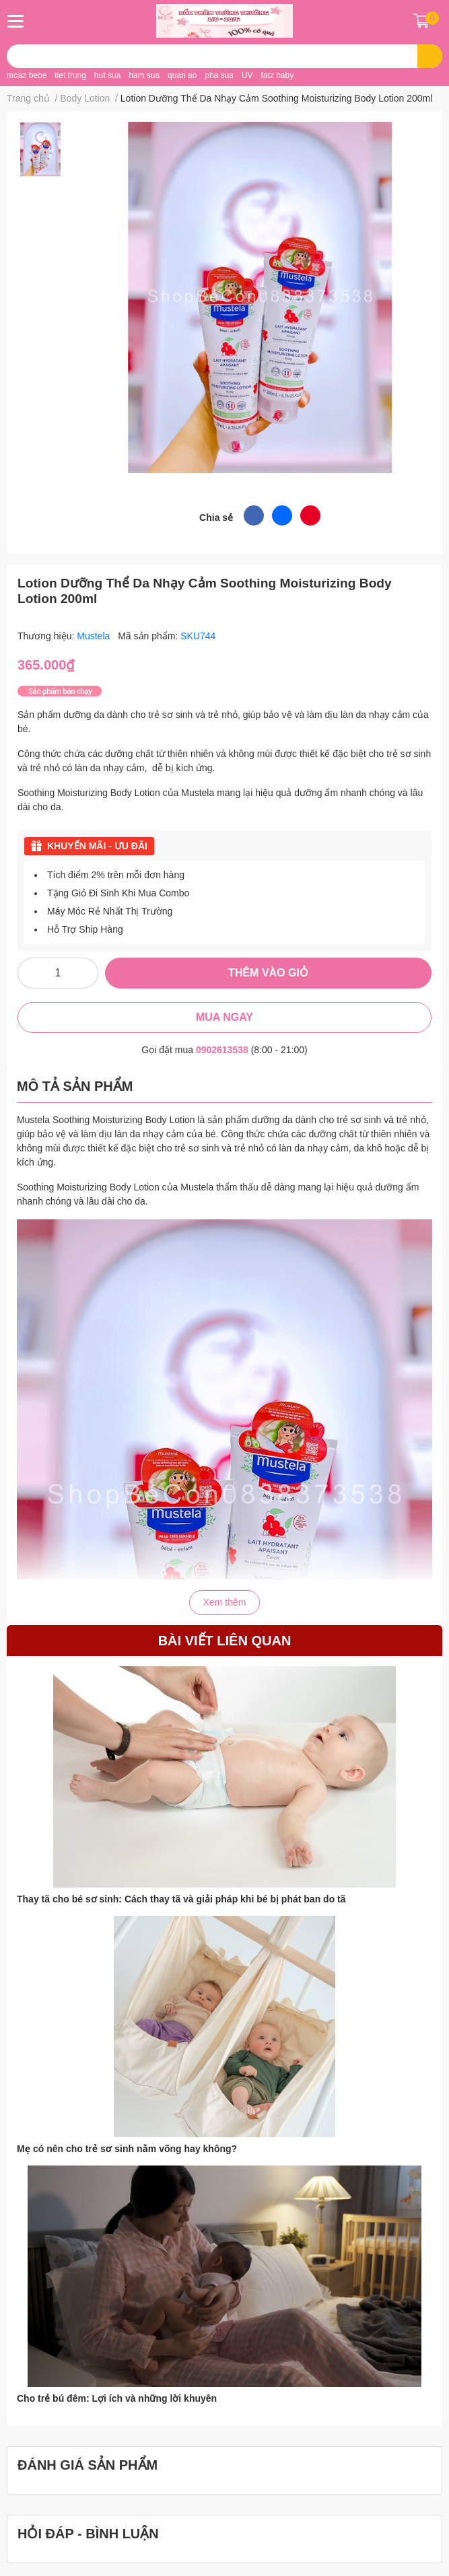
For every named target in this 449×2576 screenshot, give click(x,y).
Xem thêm (224, 1602)
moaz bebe (26, 75)
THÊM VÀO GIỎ (268, 972)
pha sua (219, 75)
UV (247, 75)
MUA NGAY (224, 1017)
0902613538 (222, 1049)
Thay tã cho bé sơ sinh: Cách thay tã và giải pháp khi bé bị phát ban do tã (181, 1899)
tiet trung (70, 75)
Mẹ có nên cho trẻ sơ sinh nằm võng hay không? (127, 2148)
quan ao (182, 75)
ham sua (144, 75)
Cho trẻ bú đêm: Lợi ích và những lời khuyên (117, 2398)
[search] (429, 56)
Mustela (94, 636)
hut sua (107, 75)
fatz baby (277, 75)
